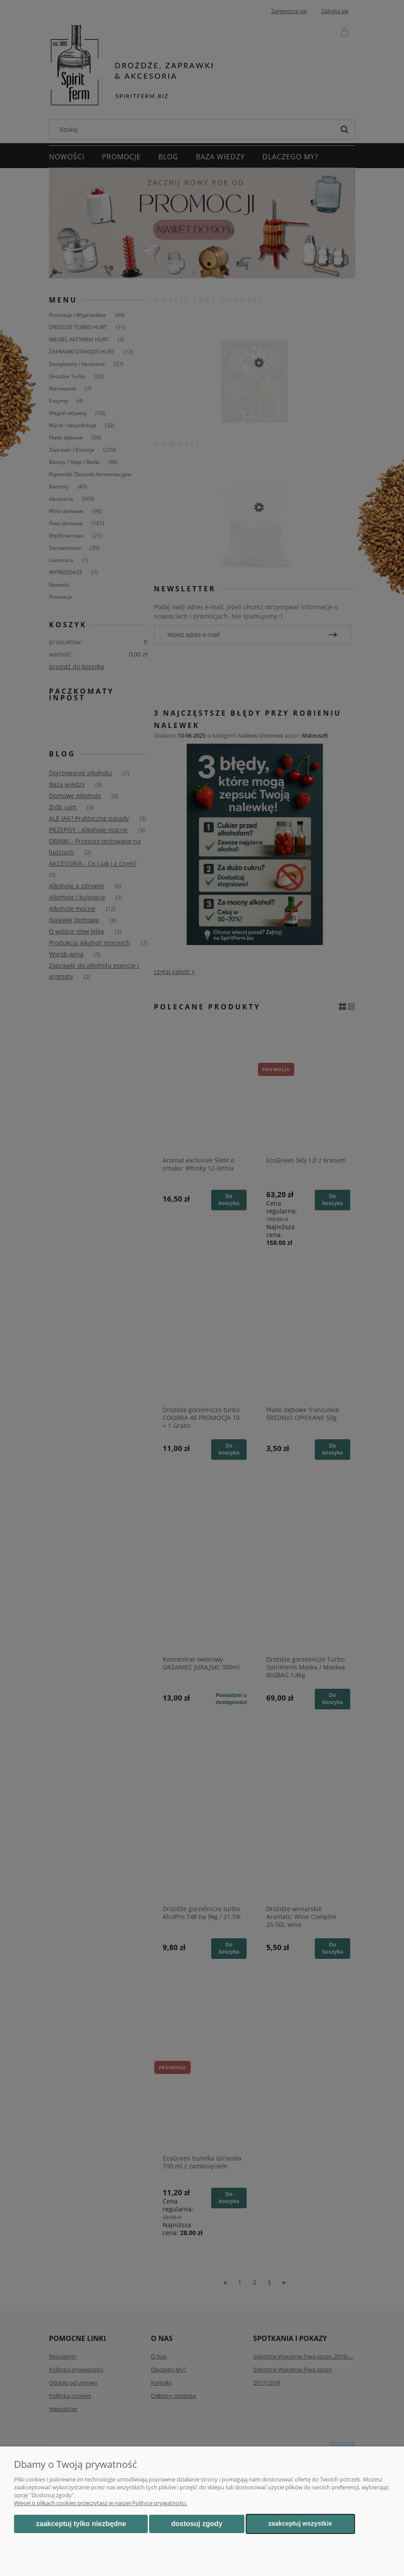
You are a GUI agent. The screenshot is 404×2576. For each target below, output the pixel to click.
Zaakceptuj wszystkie (300, 2523)
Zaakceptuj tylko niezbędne (81, 2523)
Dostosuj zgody (196, 2523)
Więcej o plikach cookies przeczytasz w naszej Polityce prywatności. (100, 2503)
